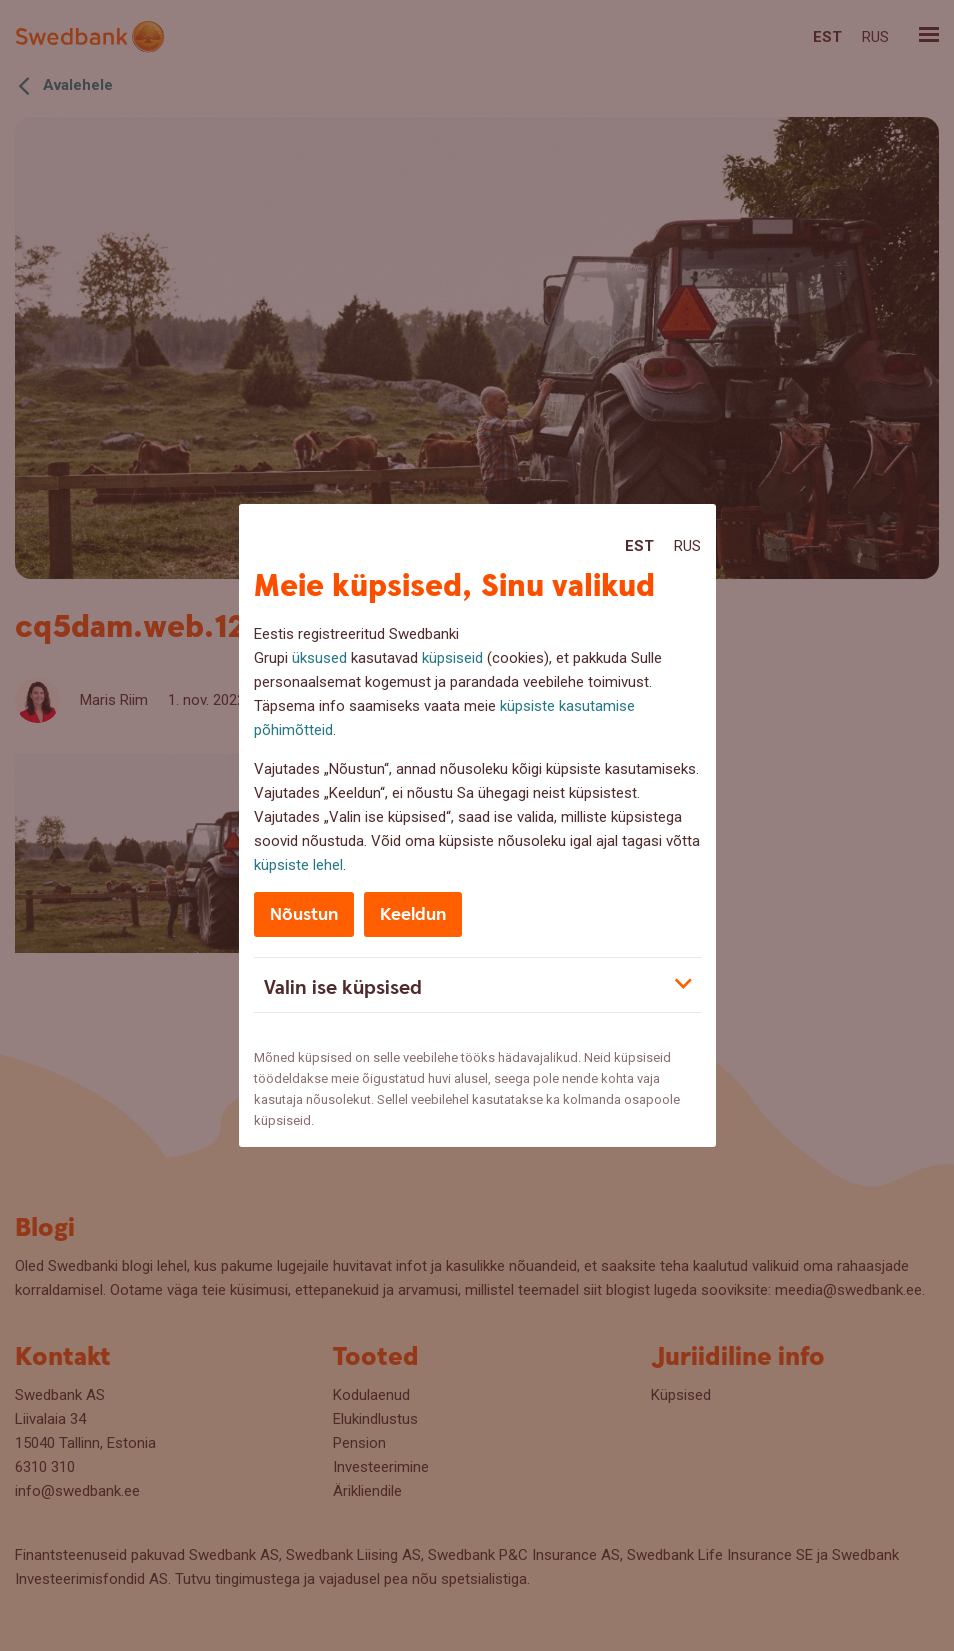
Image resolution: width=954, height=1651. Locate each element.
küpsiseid (452, 658)
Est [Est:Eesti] (639, 546)
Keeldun (413, 914)
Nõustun (304, 914)
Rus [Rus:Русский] (687, 546)
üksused (319, 658)
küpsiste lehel (298, 865)
